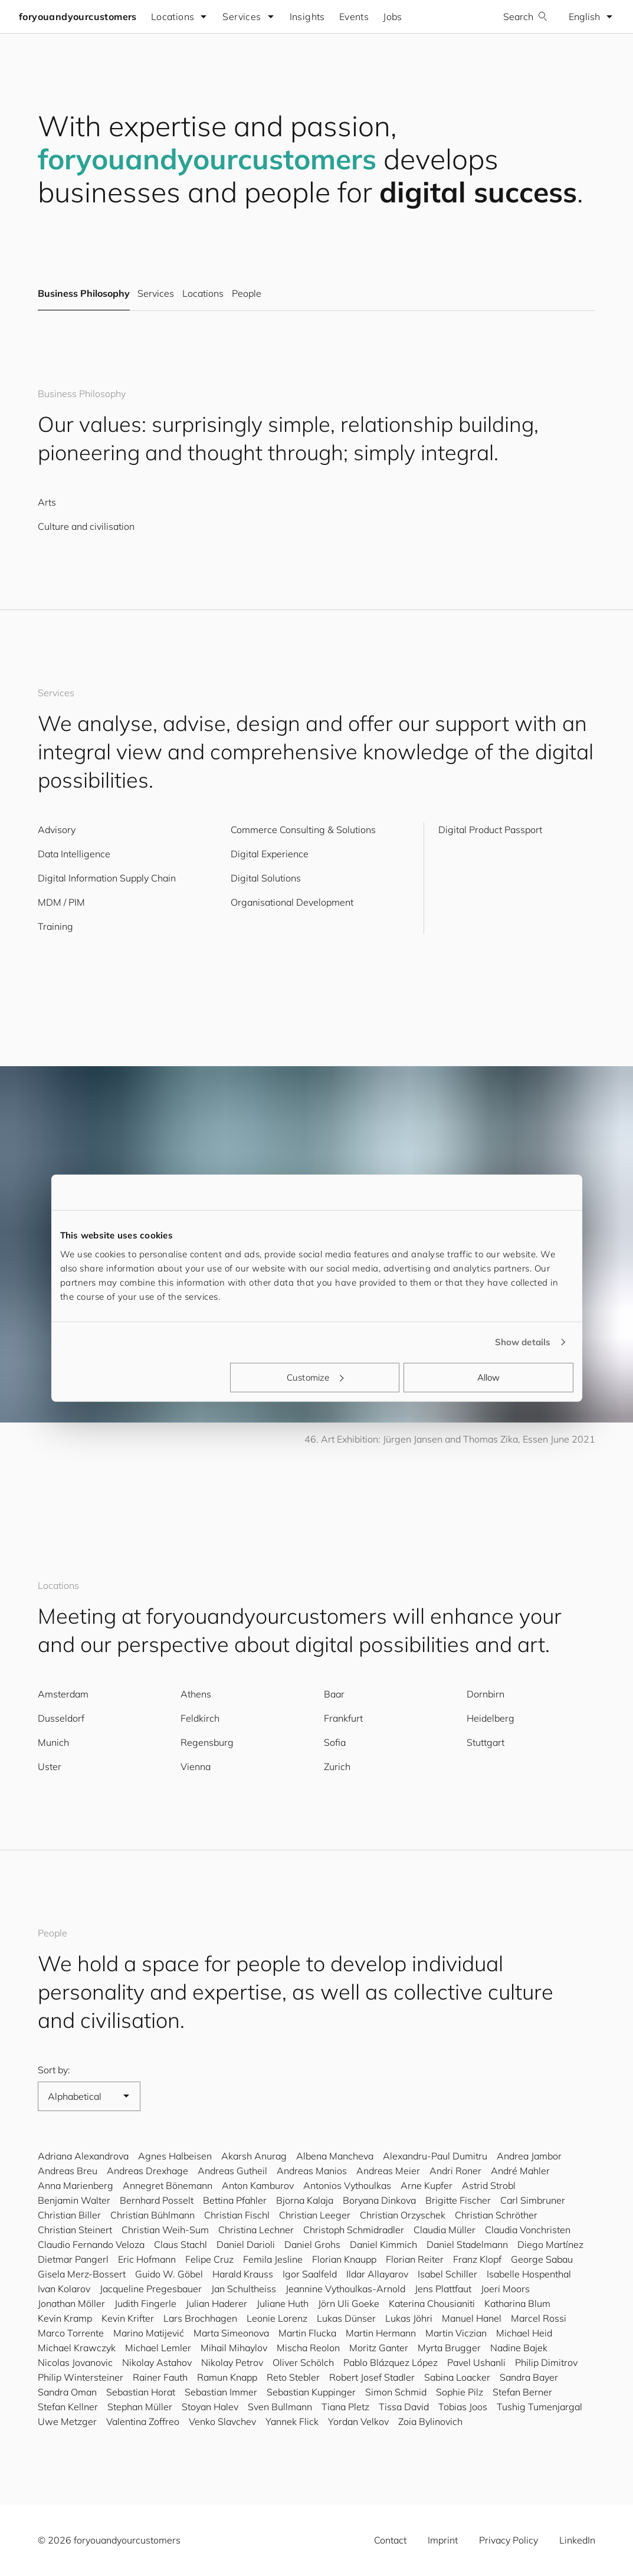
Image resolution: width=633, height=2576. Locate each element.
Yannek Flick (292, 2421)
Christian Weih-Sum (165, 2230)
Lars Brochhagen (200, 2318)
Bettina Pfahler (235, 2200)
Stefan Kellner (68, 2407)
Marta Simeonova (231, 2333)
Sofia (335, 1742)
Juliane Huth (283, 2303)
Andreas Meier (388, 2171)
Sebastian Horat (140, 2392)
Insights (307, 16)
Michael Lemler (158, 2348)
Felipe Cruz (209, 2259)
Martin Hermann (381, 2333)
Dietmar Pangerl (73, 2259)
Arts (47, 502)
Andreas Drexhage (147, 2171)
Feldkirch (200, 1718)
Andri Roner (455, 2171)
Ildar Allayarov (377, 2274)
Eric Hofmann (147, 2259)
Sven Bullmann (280, 2407)
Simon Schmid (396, 2392)
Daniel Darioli (246, 2244)
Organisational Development (292, 902)
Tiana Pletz (345, 2407)
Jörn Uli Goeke (348, 2303)
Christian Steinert (75, 2230)
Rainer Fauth (160, 2377)
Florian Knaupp (344, 2259)
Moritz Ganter (378, 2348)
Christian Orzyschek (402, 2215)
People (246, 293)
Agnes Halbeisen (175, 2156)
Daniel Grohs (312, 2244)
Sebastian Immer (221, 2392)
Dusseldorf (61, 1718)
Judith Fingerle (145, 2303)
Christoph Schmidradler (353, 2230)
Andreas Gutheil (232, 2171)
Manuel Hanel (471, 2318)
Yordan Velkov (358, 2421)
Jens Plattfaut (443, 2289)
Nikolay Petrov (232, 2362)
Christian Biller (69, 2215)
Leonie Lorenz (277, 2318)
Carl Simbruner (532, 2200)
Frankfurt (343, 1718)
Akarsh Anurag (254, 2156)
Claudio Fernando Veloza (91, 2244)
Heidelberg (490, 1718)
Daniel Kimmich (383, 2244)
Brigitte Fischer (458, 2200)
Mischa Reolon (308, 2348)
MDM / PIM (61, 902)
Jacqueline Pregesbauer (151, 2289)
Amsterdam (63, 1694)
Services (155, 293)
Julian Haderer (216, 2303)
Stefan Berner (522, 2392)
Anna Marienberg (75, 2185)
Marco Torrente (71, 2333)
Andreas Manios (312, 2171)
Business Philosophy (84, 293)
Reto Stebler (293, 2377)
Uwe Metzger (67, 2421)
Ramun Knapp (227, 2377)
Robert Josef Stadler (372, 2377)
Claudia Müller (444, 2230)
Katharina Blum (517, 2303)
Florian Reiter (415, 2259)
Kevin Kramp (65, 2318)
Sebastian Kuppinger (311, 2392)
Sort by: (54, 2070)
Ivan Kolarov (64, 2289)
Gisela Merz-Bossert (82, 2274)
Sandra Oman (67, 2392)
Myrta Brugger (449, 2348)
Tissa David (404, 2407)
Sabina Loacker (457, 2377)
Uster (49, 1766)
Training (55, 926)
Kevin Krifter (127, 2318)
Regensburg (207, 1742)
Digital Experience (270, 854)
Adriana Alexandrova (83, 2156)
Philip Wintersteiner (80, 2377)
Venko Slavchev (222, 2421)
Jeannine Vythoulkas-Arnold (345, 2289)
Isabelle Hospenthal (529, 2274)
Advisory (57, 829)
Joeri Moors (505, 2289)
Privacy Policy (508, 2540)
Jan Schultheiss (243, 2289)
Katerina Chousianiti (432, 2303)
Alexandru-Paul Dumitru (435, 2156)
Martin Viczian (456, 2333)
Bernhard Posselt (156, 2200)
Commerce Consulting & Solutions (303, 829)
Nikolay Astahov (157, 2362)
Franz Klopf (477, 2259)
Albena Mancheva (334, 2156)
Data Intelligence (74, 854)
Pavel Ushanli (476, 2362)
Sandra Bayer (529, 2377)
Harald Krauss (242, 2274)
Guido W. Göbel (169, 2274)
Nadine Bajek (518, 2348)
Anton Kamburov (258, 2185)
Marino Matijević (148, 2333)
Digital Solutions (266, 878)
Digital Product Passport (490, 829)
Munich (53, 1742)
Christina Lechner (256, 2230)
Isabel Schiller (447, 2274)
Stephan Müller (139, 2407)
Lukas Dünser (346, 2318)
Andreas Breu (67, 2171)
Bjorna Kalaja (304, 2200)
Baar (334, 1694)
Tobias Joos (462, 2407)
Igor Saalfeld (310, 2274)
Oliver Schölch (303, 2362)
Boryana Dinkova (379, 2200)
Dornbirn (485, 1694)
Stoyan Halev (210, 2407)
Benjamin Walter (74, 2200)
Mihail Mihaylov (234, 2348)
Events (354, 16)
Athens (196, 1694)
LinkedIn (577, 2540)
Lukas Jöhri (408, 2318)
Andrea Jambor (529, 2156)
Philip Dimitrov (546, 2362)
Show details (522, 1342)
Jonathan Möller (71, 2303)
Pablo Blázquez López (390, 2362)
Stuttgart (485, 1742)
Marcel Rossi (538, 2318)
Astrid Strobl (489, 2185)
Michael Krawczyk (77, 2348)
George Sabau (542, 2259)
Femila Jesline (273, 2259)
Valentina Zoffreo (142, 2421)
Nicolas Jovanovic (75, 2362)
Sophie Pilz (459, 2392)
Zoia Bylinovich (430, 2421)
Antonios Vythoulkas (347, 2185)
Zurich (337, 1766)
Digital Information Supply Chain (107, 878)
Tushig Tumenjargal (539, 2407)
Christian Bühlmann (152, 2215)
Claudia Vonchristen (527, 2230)
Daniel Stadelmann (467, 2244)
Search (525, 16)
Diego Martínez (550, 2244)
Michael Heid (524, 2333)
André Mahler (520, 2171)
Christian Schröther (496, 2215)
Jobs (392, 16)
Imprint (443, 2540)
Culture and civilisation (86, 526)
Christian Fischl (237, 2215)
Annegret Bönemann (167, 2185)
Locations (202, 293)
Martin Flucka (307, 2333)
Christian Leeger (314, 2215)
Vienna (196, 1766)
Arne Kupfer (426, 2185)
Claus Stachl (180, 2244)
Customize (315, 1376)
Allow (488, 1376)
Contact (390, 2540)
